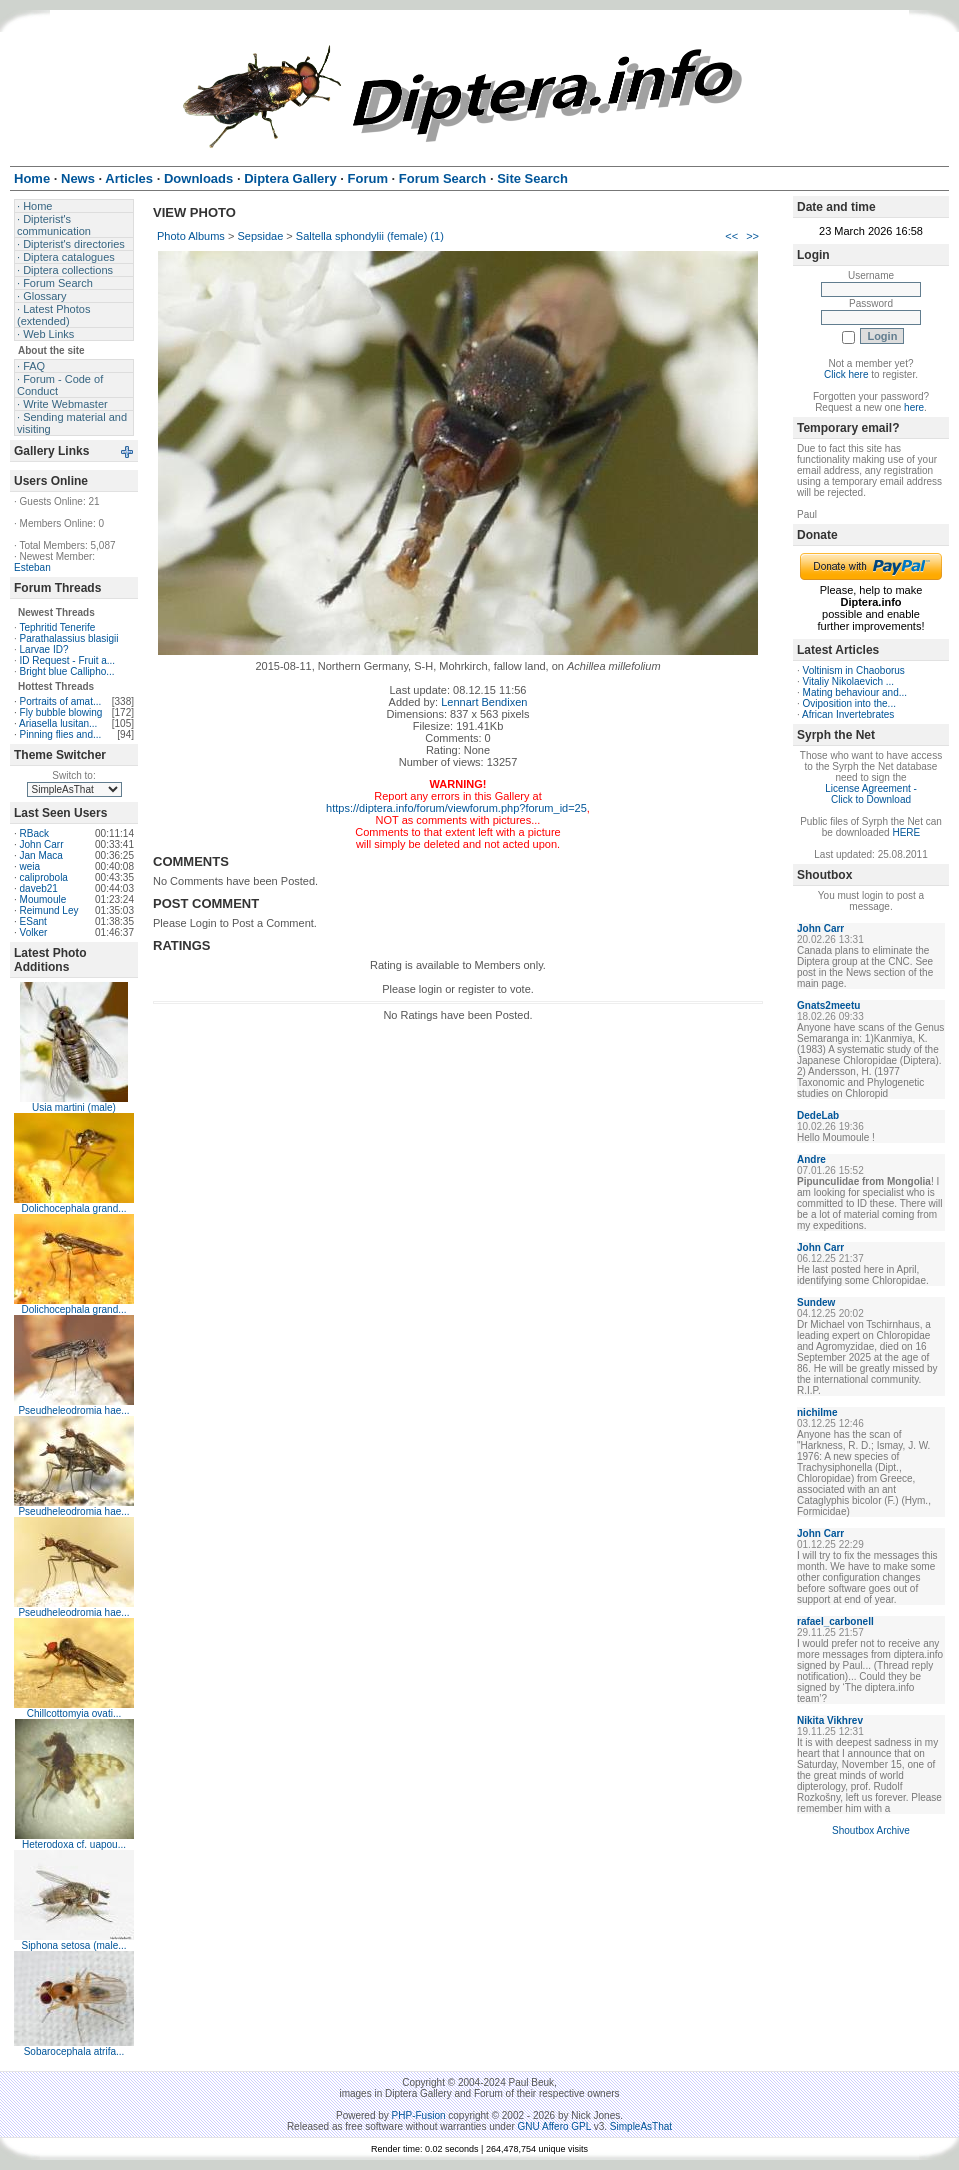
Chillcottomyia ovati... (74, 1713)
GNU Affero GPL (554, 2126)
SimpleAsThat (641, 2126)
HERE (906, 832)
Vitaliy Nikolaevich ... (849, 681)
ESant (33, 921)
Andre (811, 1159)
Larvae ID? (44, 649)
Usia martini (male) (74, 1107)
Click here (846, 374)
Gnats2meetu (828, 1005)
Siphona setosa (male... (73, 1945)
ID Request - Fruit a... (68, 660)
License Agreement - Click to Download (871, 794)
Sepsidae (260, 236)
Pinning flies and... (61, 734)
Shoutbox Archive (871, 1830)
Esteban (32, 567)
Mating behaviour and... (855, 692)
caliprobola (44, 877)
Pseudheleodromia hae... (73, 1410)
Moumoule (43, 899)
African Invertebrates (848, 714)
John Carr (42, 844)
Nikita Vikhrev (830, 1720)
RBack (34, 833)
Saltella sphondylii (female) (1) (370, 236)
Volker (34, 932)
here (914, 407)
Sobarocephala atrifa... (74, 2051)
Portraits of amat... (61, 701)
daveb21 (39, 888)
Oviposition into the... (849, 703)
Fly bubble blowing (61, 712)
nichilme (817, 1412)
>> (752, 236)
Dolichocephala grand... (73, 1208)
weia (30, 866)
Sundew (816, 1302)
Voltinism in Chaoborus (854, 670)
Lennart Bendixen (484, 702)
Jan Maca (41, 855)
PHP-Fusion (419, 2115)
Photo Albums (191, 236)
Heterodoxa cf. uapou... (74, 1844)
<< (731, 236)
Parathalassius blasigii (69, 638)
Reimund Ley (49, 910)
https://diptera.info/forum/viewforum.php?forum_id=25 (456, 808)
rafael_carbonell (835, 1621)
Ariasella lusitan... (58, 723)
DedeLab (818, 1115)
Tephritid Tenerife (57, 627)
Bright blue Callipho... (67, 671)
